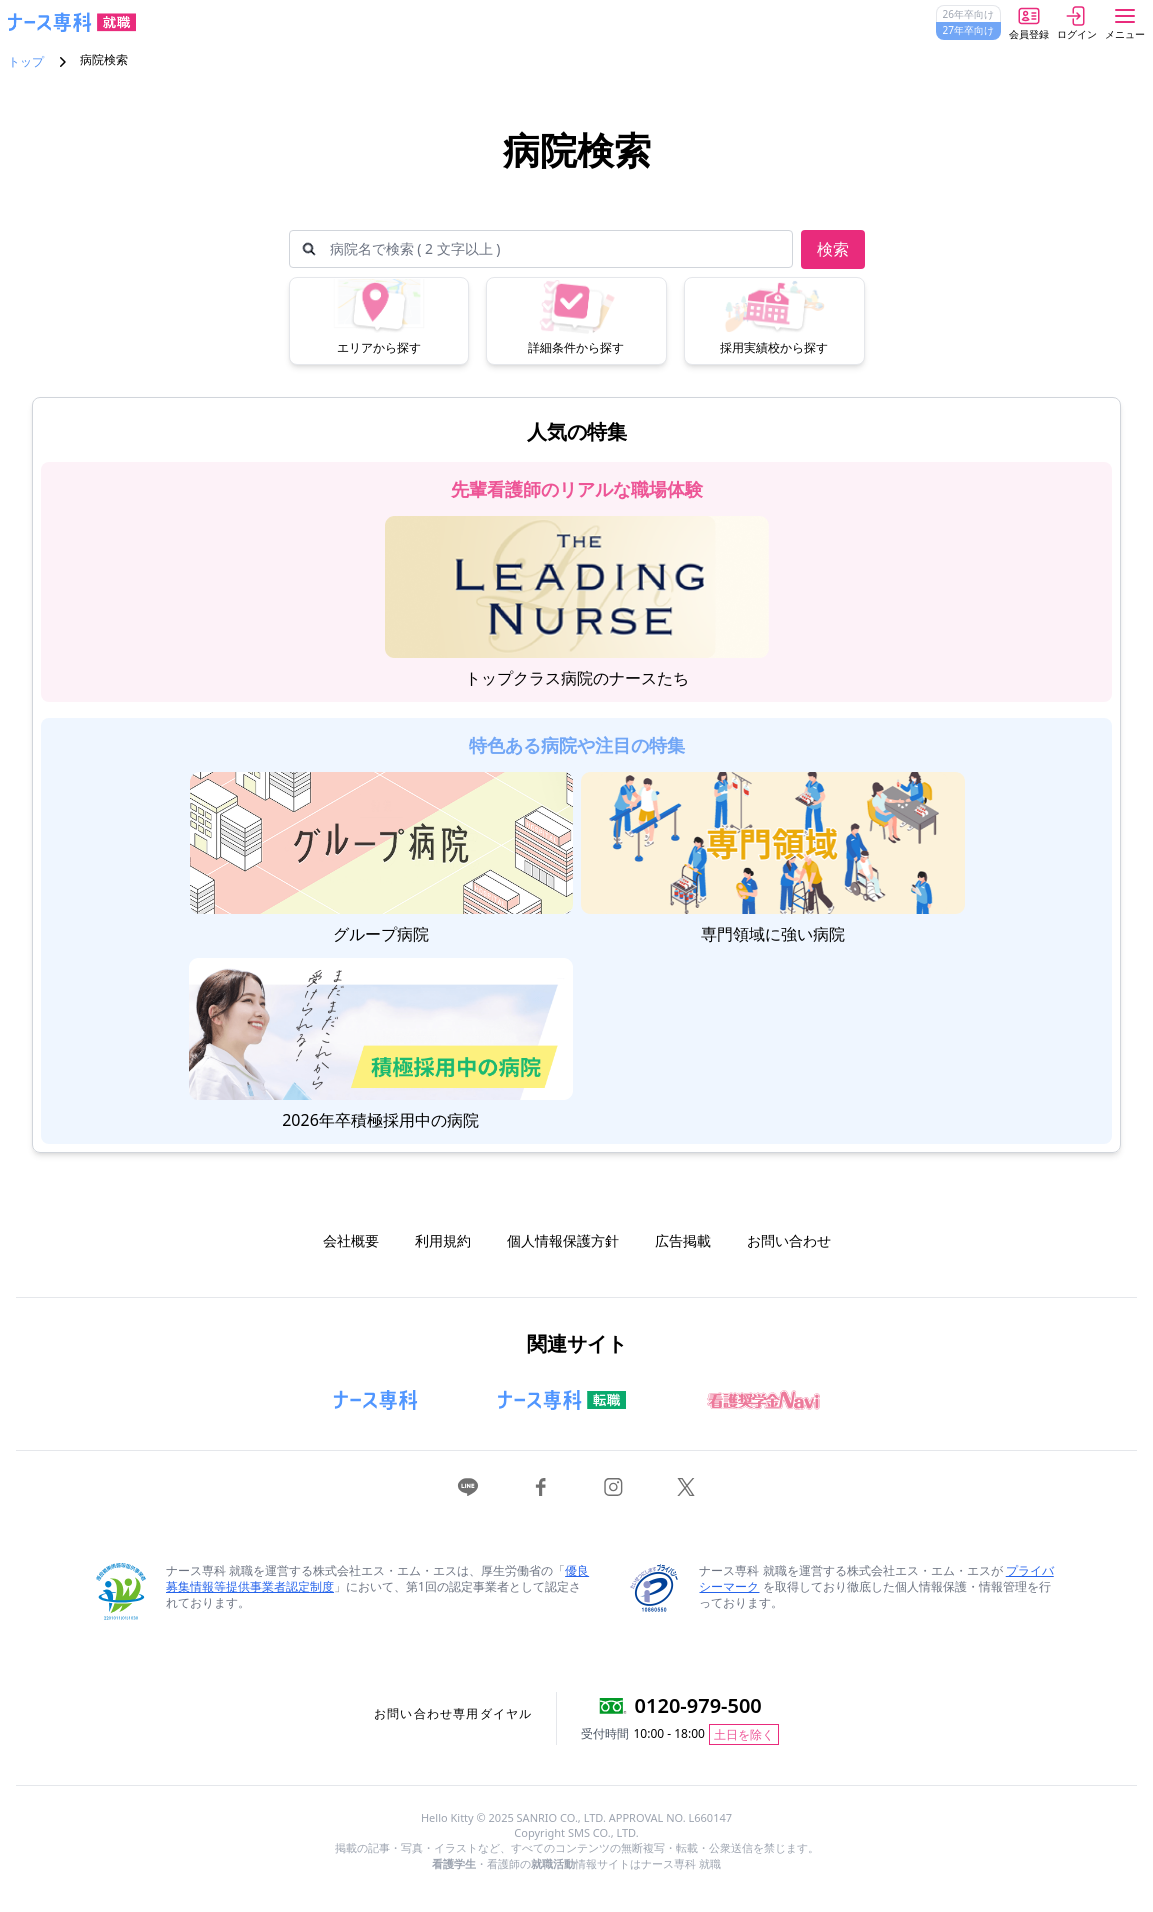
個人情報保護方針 (563, 1240)
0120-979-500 (698, 1705)
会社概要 (351, 1240)
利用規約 (443, 1240)
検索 (833, 249)
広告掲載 (683, 1240)
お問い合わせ (789, 1240)
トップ (26, 62)
